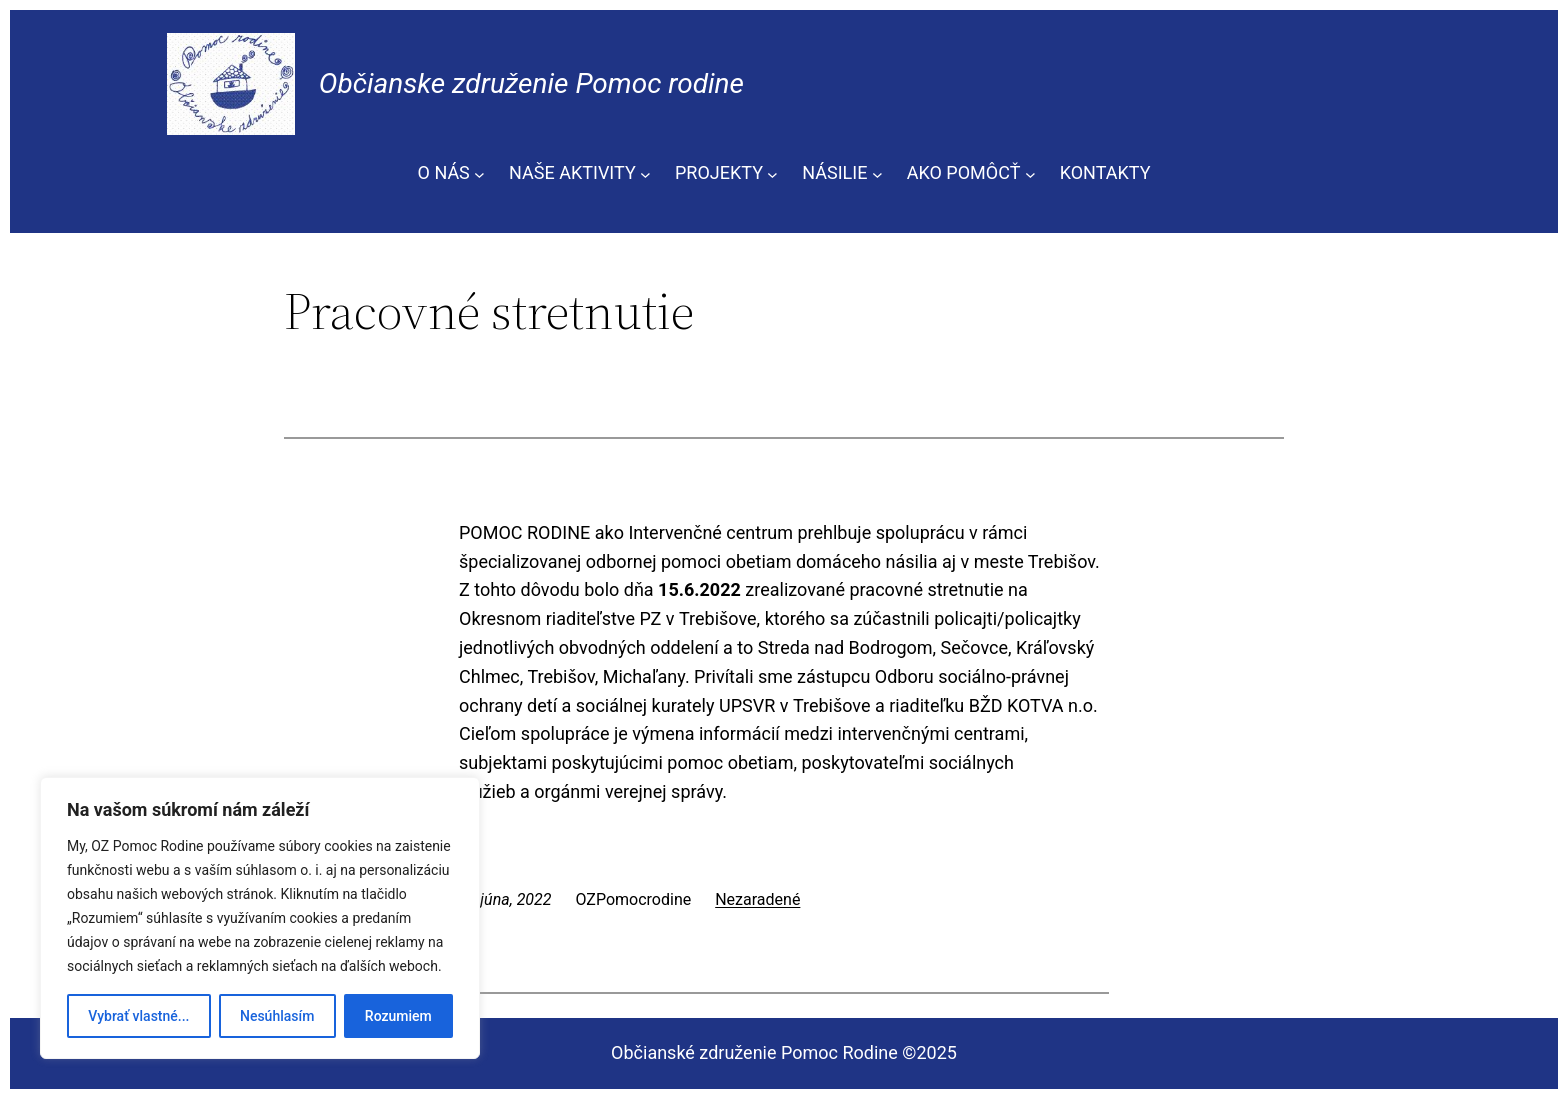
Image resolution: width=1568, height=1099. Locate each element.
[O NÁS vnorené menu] (479, 173)
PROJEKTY (719, 172)
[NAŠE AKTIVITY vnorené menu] (645, 173)
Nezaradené (757, 899)
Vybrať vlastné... (138, 1016)
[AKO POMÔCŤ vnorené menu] (1030, 173)
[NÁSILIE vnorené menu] (877, 173)
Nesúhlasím (277, 1016)
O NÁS (444, 172)
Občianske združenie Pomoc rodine (531, 83)
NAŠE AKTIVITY (572, 172)
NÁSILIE (834, 172)
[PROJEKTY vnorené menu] (772, 173)
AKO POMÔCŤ (964, 172)
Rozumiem (398, 1016)
